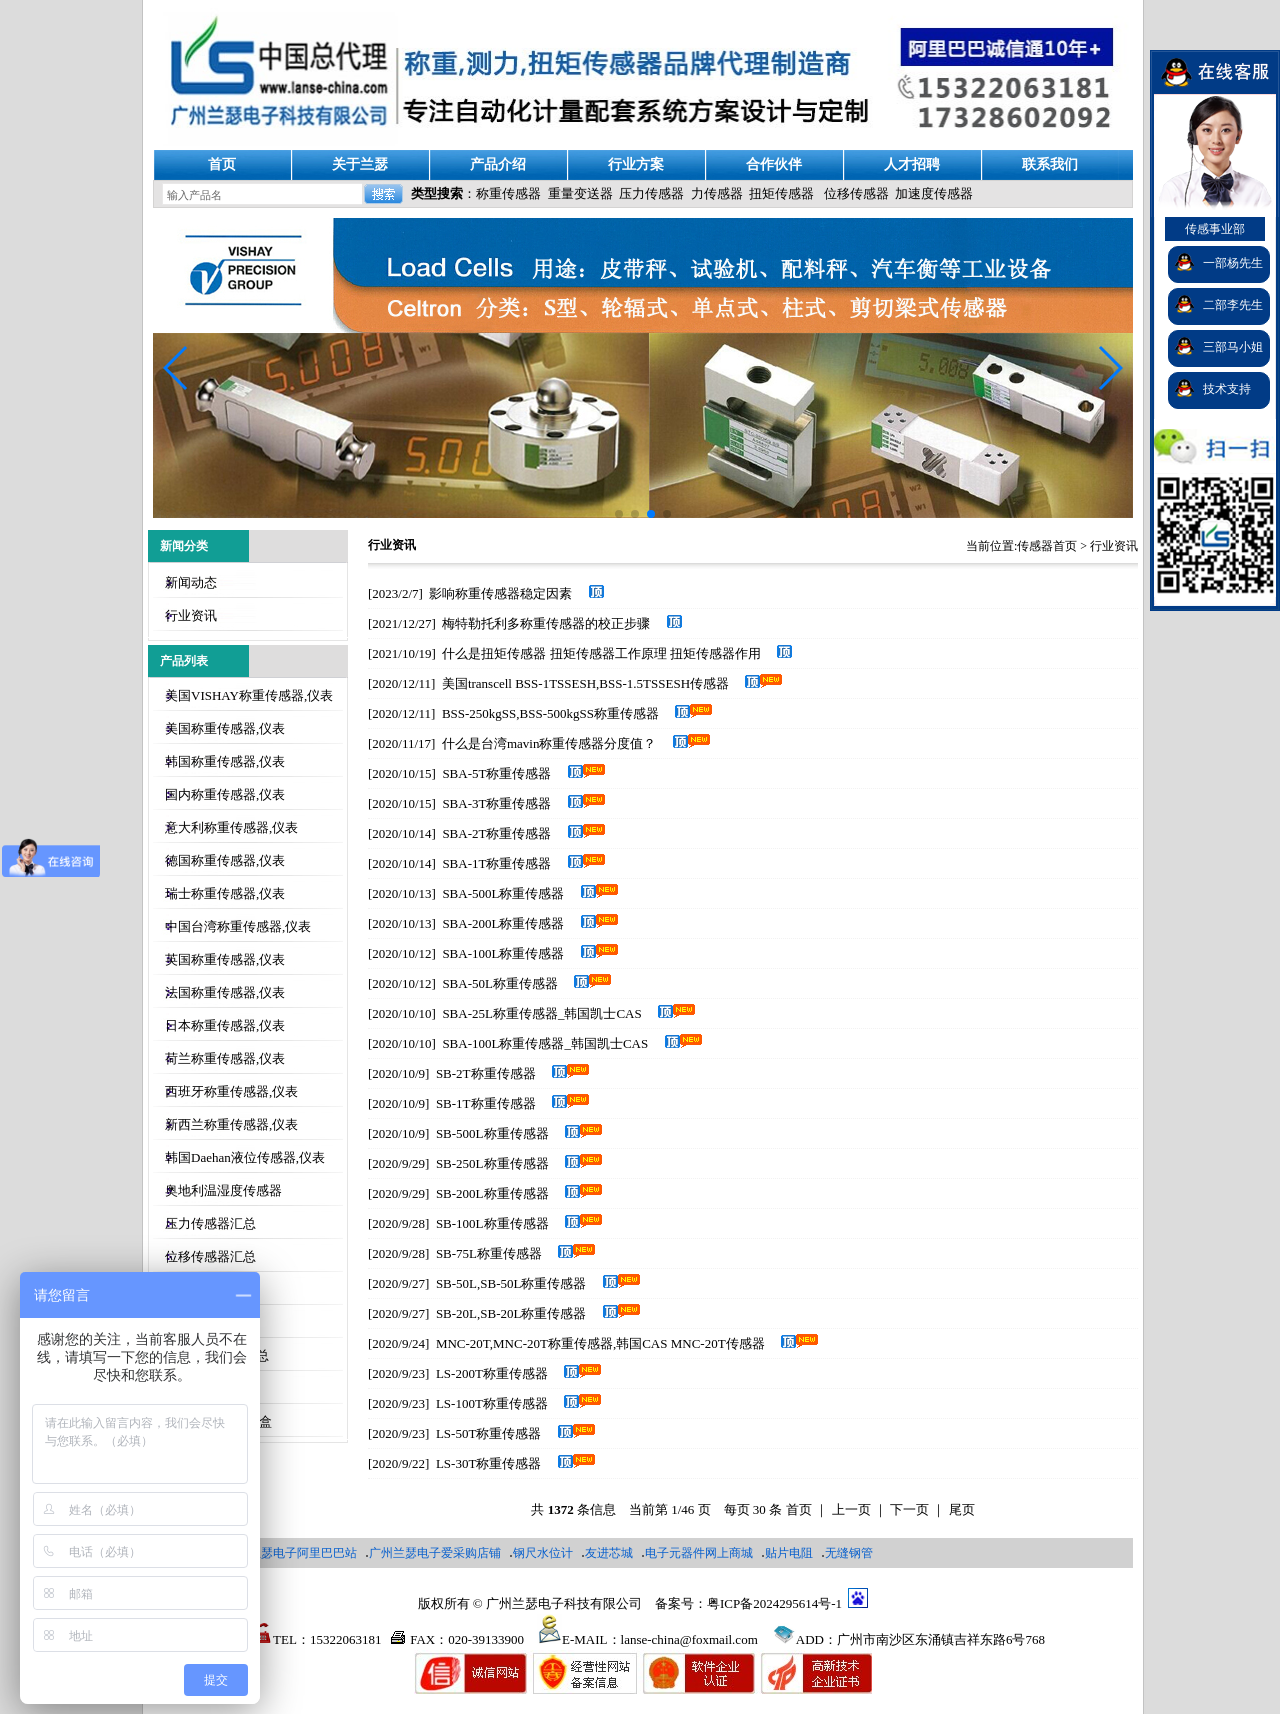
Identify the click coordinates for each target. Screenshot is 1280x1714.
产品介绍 (498, 164)
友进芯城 (609, 1553)
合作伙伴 (774, 164)
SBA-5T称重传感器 (496, 773)
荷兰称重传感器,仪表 (225, 1058)
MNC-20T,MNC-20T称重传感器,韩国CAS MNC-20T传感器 (600, 1343)
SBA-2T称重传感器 (496, 833)
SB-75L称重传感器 (489, 1253)
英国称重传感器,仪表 (225, 959)
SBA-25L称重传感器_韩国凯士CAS (541, 1013)
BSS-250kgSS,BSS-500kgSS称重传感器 (550, 713)
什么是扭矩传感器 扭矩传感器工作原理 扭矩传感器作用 (601, 653)
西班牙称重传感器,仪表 (231, 1091)
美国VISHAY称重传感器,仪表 (249, 695)
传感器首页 (1047, 546)
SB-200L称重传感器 (492, 1193)
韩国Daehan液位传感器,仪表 (245, 1157)
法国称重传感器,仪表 (225, 992)
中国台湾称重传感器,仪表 (238, 926)
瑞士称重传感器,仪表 (225, 893)
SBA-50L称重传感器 (500, 983)
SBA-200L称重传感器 (503, 923)
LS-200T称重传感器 (492, 1373)
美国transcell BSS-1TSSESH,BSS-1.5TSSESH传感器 (585, 683)
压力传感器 (651, 193)
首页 (222, 164)
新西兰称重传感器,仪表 (231, 1124)
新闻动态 (191, 582)
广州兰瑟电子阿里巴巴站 (291, 1553)
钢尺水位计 (543, 1553)
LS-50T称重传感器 (488, 1433)
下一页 (909, 1509)
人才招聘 (912, 164)
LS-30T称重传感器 (488, 1463)
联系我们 (1050, 164)
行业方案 (636, 164)
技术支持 (1227, 389)
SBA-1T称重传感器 (496, 863)
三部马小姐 (1233, 347)
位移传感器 (856, 193)
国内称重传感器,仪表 (225, 794)
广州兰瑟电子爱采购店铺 (435, 1553)
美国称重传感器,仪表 (225, 728)
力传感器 (717, 193)
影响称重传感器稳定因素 (500, 593)
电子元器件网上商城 (699, 1553)
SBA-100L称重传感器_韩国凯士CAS (545, 1043)
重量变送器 (580, 193)
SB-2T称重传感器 (486, 1073)
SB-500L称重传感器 (492, 1133)
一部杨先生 (1233, 263)
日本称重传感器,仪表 (225, 1025)
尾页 (962, 1509)
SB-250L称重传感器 (492, 1163)
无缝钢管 (849, 1553)
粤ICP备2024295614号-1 (774, 1603)
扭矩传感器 (781, 193)
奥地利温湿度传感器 (223, 1190)
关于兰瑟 (360, 164)
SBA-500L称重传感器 (503, 893)
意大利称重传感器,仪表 (231, 827)
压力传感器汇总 (210, 1223)
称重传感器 (508, 193)
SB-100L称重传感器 (492, 1223)
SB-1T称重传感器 (486, 1103)
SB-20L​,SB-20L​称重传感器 (511, 1313)
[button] (1109, 368)
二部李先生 (1233, 305)
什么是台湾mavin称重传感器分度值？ (549, 743)
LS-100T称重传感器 (492, 1403)
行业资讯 (191, 615)
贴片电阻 (789, 1553)
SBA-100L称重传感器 (503, 953)
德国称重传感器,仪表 (225, 860)
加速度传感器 (934, 193)
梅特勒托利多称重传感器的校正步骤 (546, 623)
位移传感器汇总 (210, 1256)
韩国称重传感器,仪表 (225, 761)
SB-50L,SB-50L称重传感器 (511, 1283)
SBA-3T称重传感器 (496, 803)
